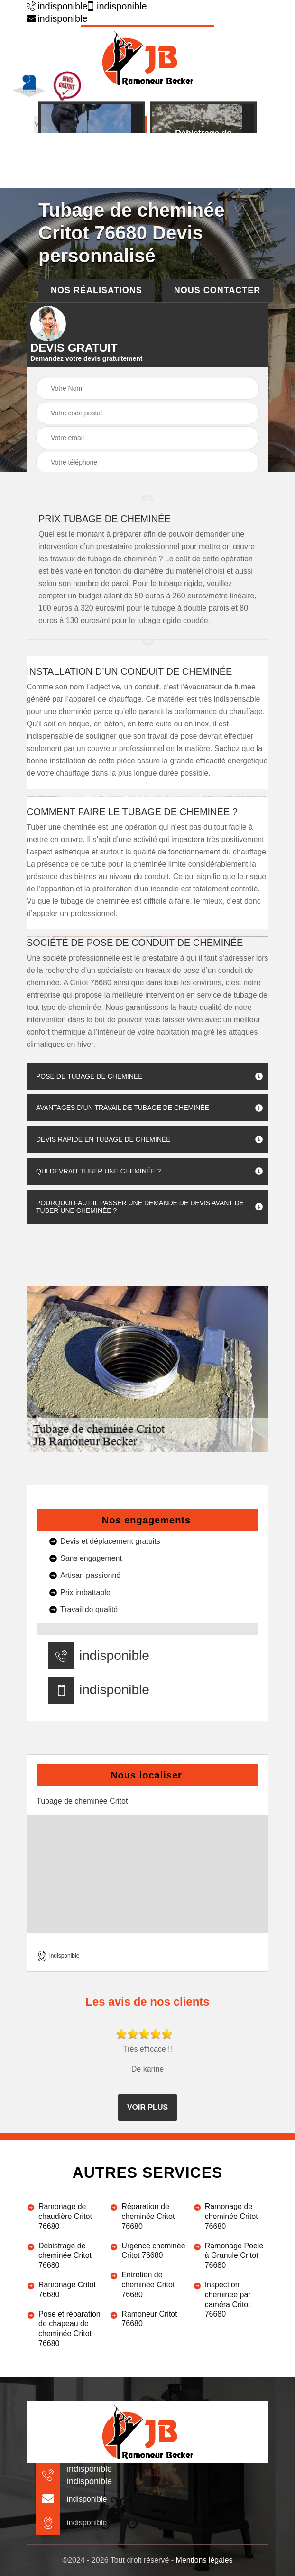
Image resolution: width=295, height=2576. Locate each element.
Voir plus (147, 2107)
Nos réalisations (96, 290)
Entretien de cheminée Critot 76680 (148, 2285)
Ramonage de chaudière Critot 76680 (65, 2216)
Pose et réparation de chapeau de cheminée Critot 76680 (69, 2328)
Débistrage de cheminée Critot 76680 (65, 2256)
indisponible (54, 6)
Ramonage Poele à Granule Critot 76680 (234, 2256)
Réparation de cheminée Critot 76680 (148, 2216)
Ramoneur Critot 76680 (149, 2319)
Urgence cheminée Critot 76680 (153, 2251)
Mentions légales (204, 2560)
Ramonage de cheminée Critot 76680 (231, 2216)
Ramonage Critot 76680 (67, 2290)
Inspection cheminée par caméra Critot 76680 (228, 2299)
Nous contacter (217, 290)
